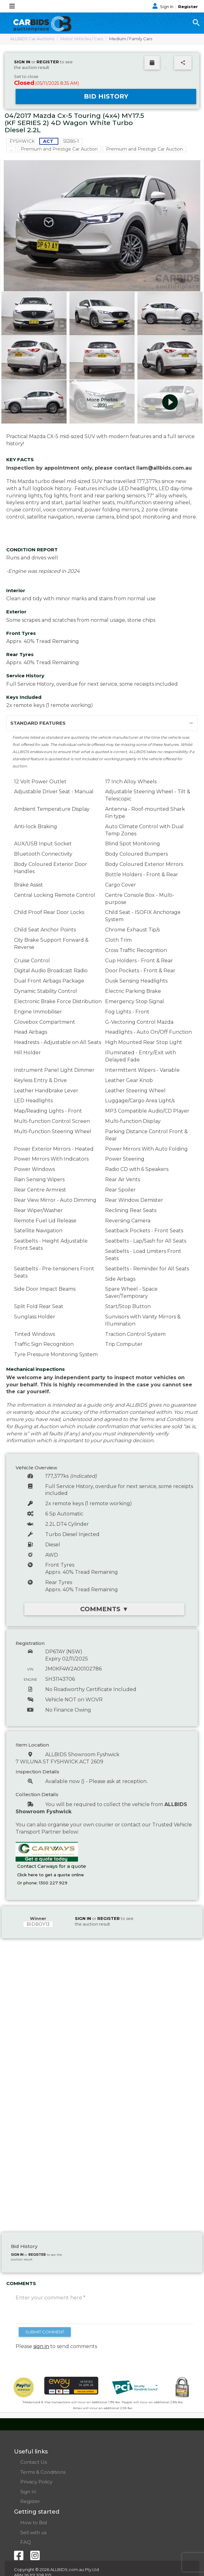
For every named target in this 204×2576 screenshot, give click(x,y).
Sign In (163, 6)
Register (188, 6)
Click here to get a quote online (50, 1874)
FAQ (25, 2542)
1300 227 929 (53, 1882)
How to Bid (33, 2522)
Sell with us (33, 2532)
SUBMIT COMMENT (44, 2331)
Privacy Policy (36, 2482)
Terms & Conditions (43, 2472)
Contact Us (33, 2462)
